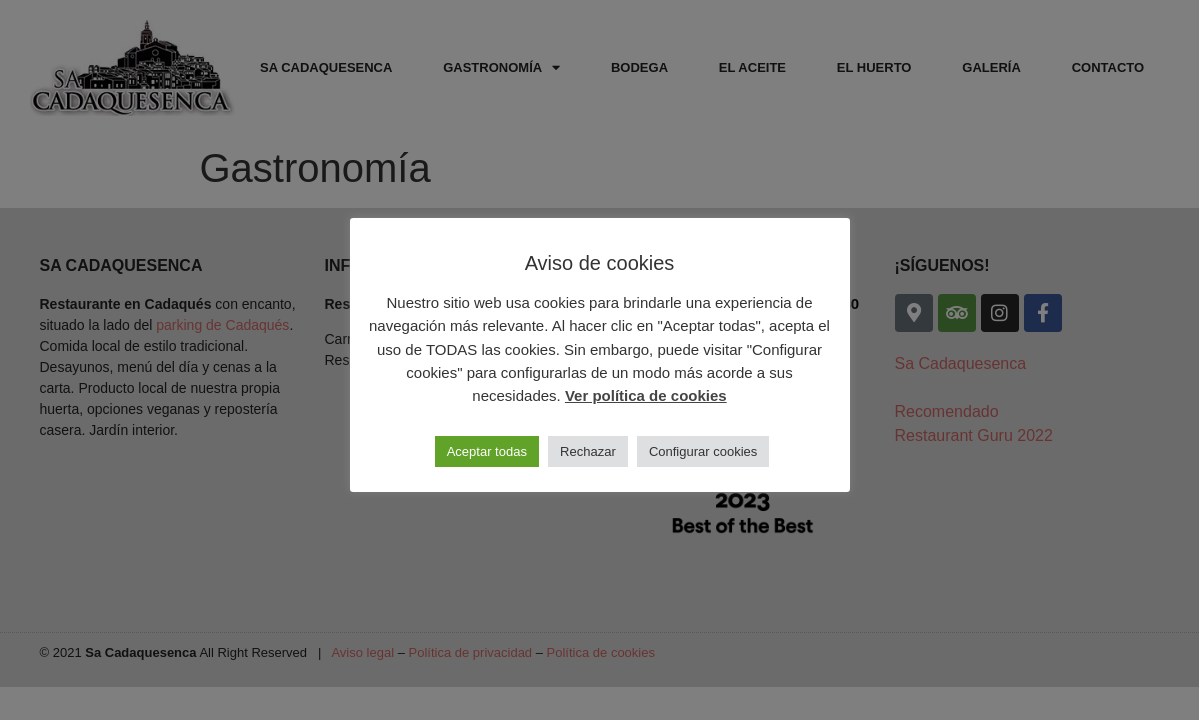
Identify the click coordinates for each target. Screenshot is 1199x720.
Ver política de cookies (646, 395)
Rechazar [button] (588, 451)
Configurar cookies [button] (703, 451)
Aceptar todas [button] (487, 451)
